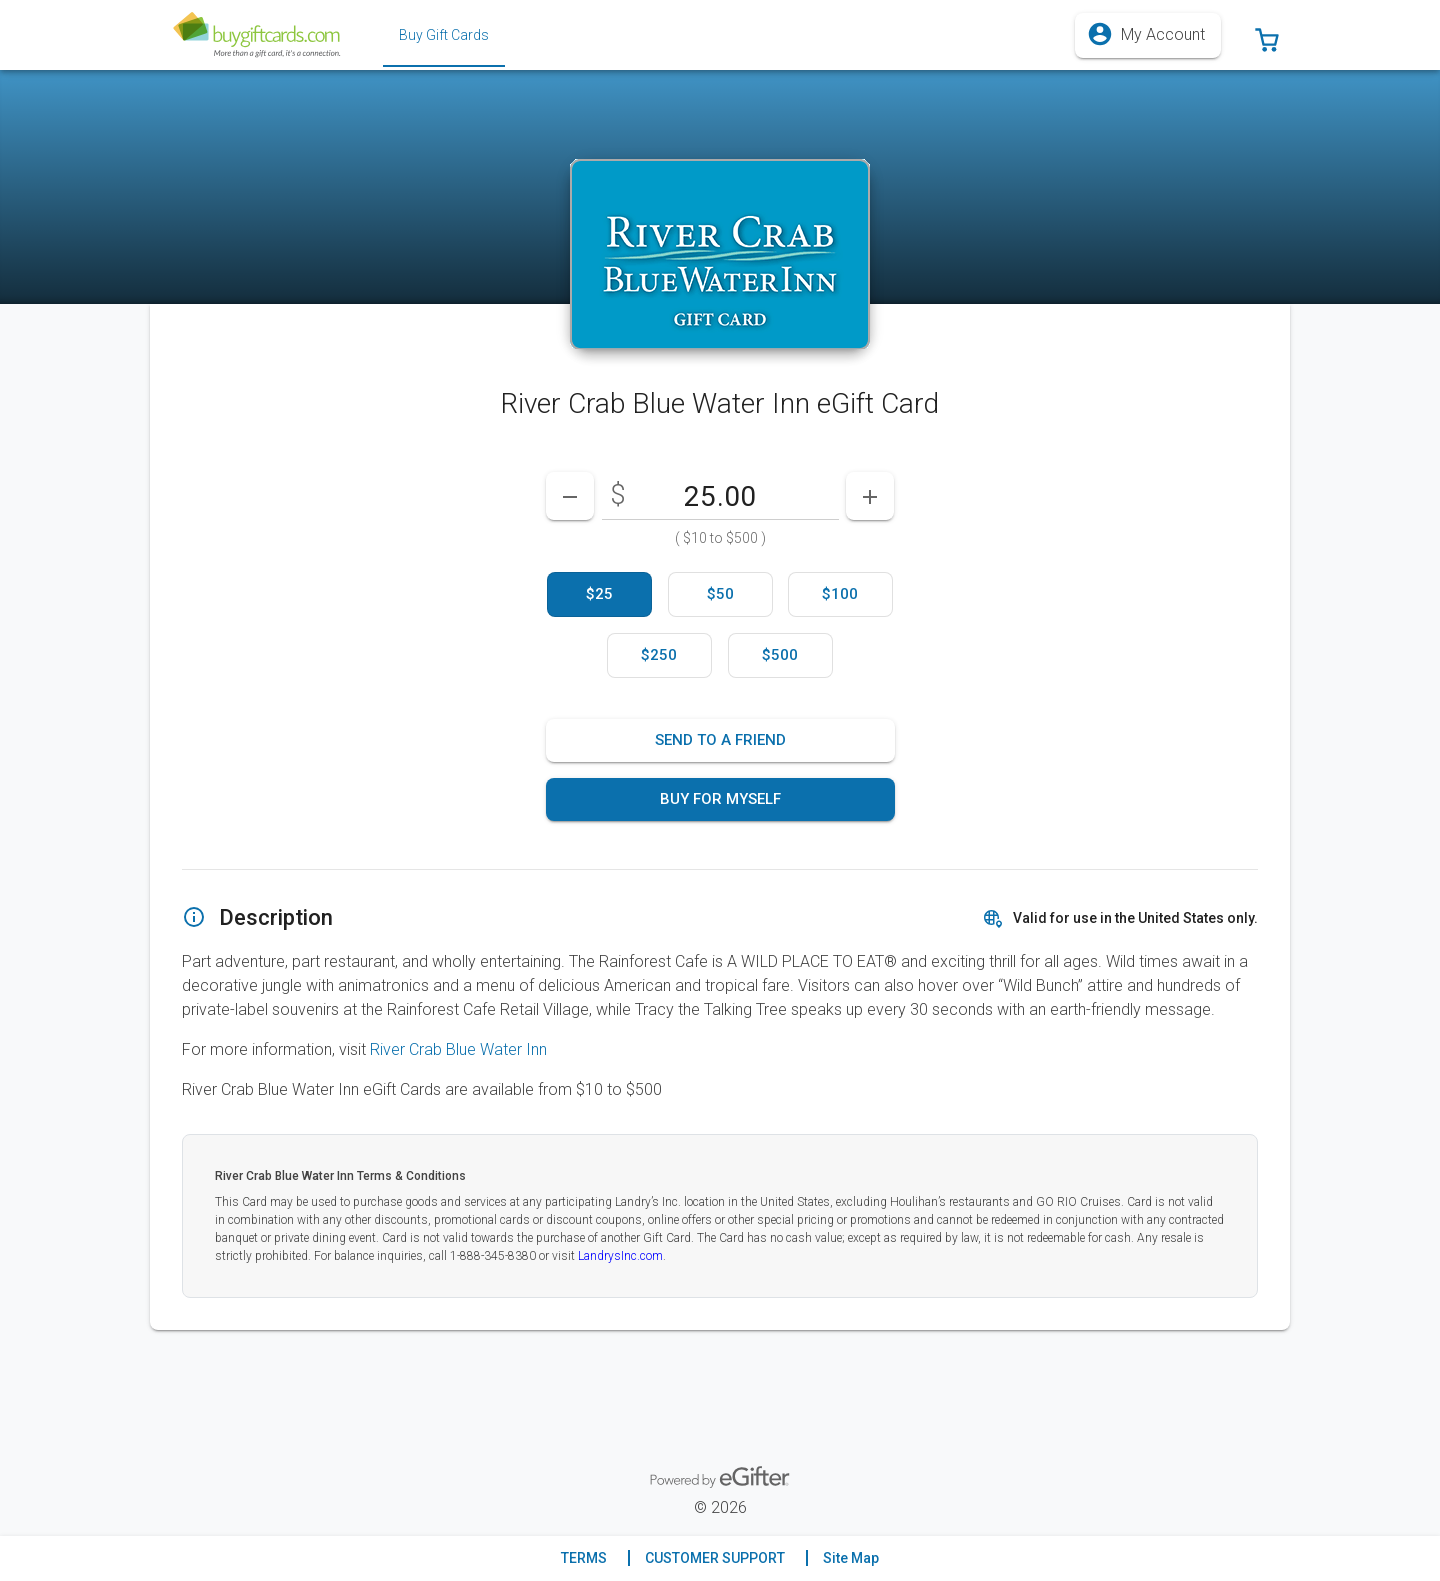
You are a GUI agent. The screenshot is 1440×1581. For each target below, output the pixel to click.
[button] (1267, 35)
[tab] (444, 35)
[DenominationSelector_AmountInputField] (720, 496)
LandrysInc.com (620, 1256)
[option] (599, 594)
